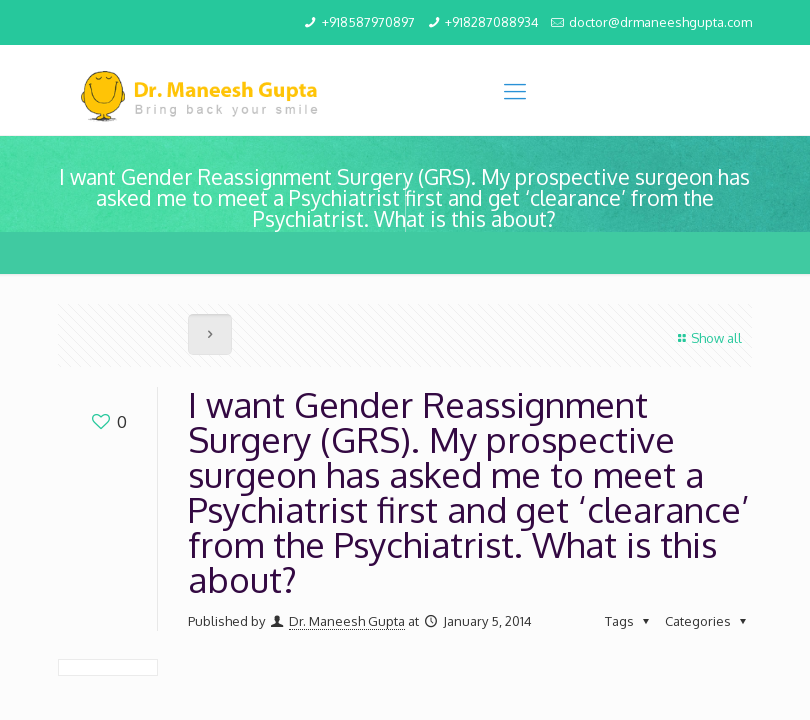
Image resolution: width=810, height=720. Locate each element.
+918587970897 (368, 22)
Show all (707, 338)
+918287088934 (492, 22)
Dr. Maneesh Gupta (347, 621)
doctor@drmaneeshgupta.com (660, 22)
